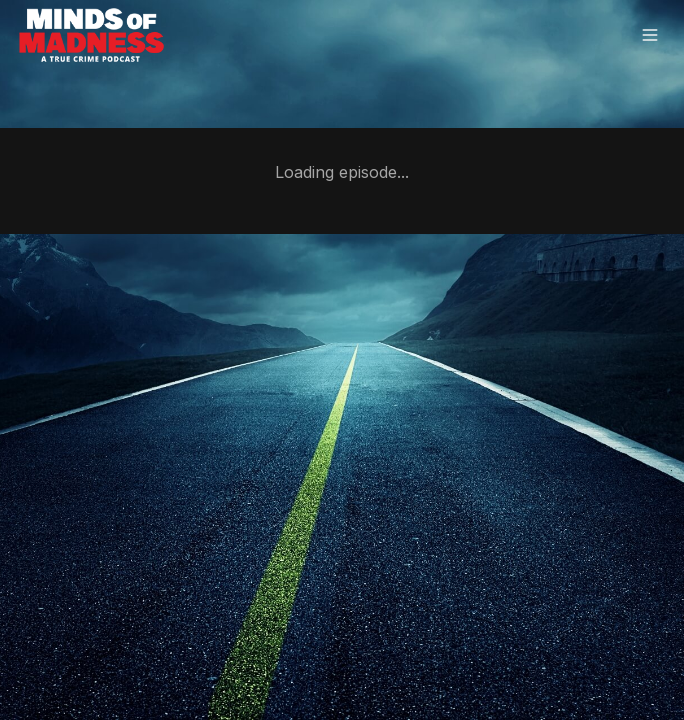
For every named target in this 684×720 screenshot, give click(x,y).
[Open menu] (650, 36)
